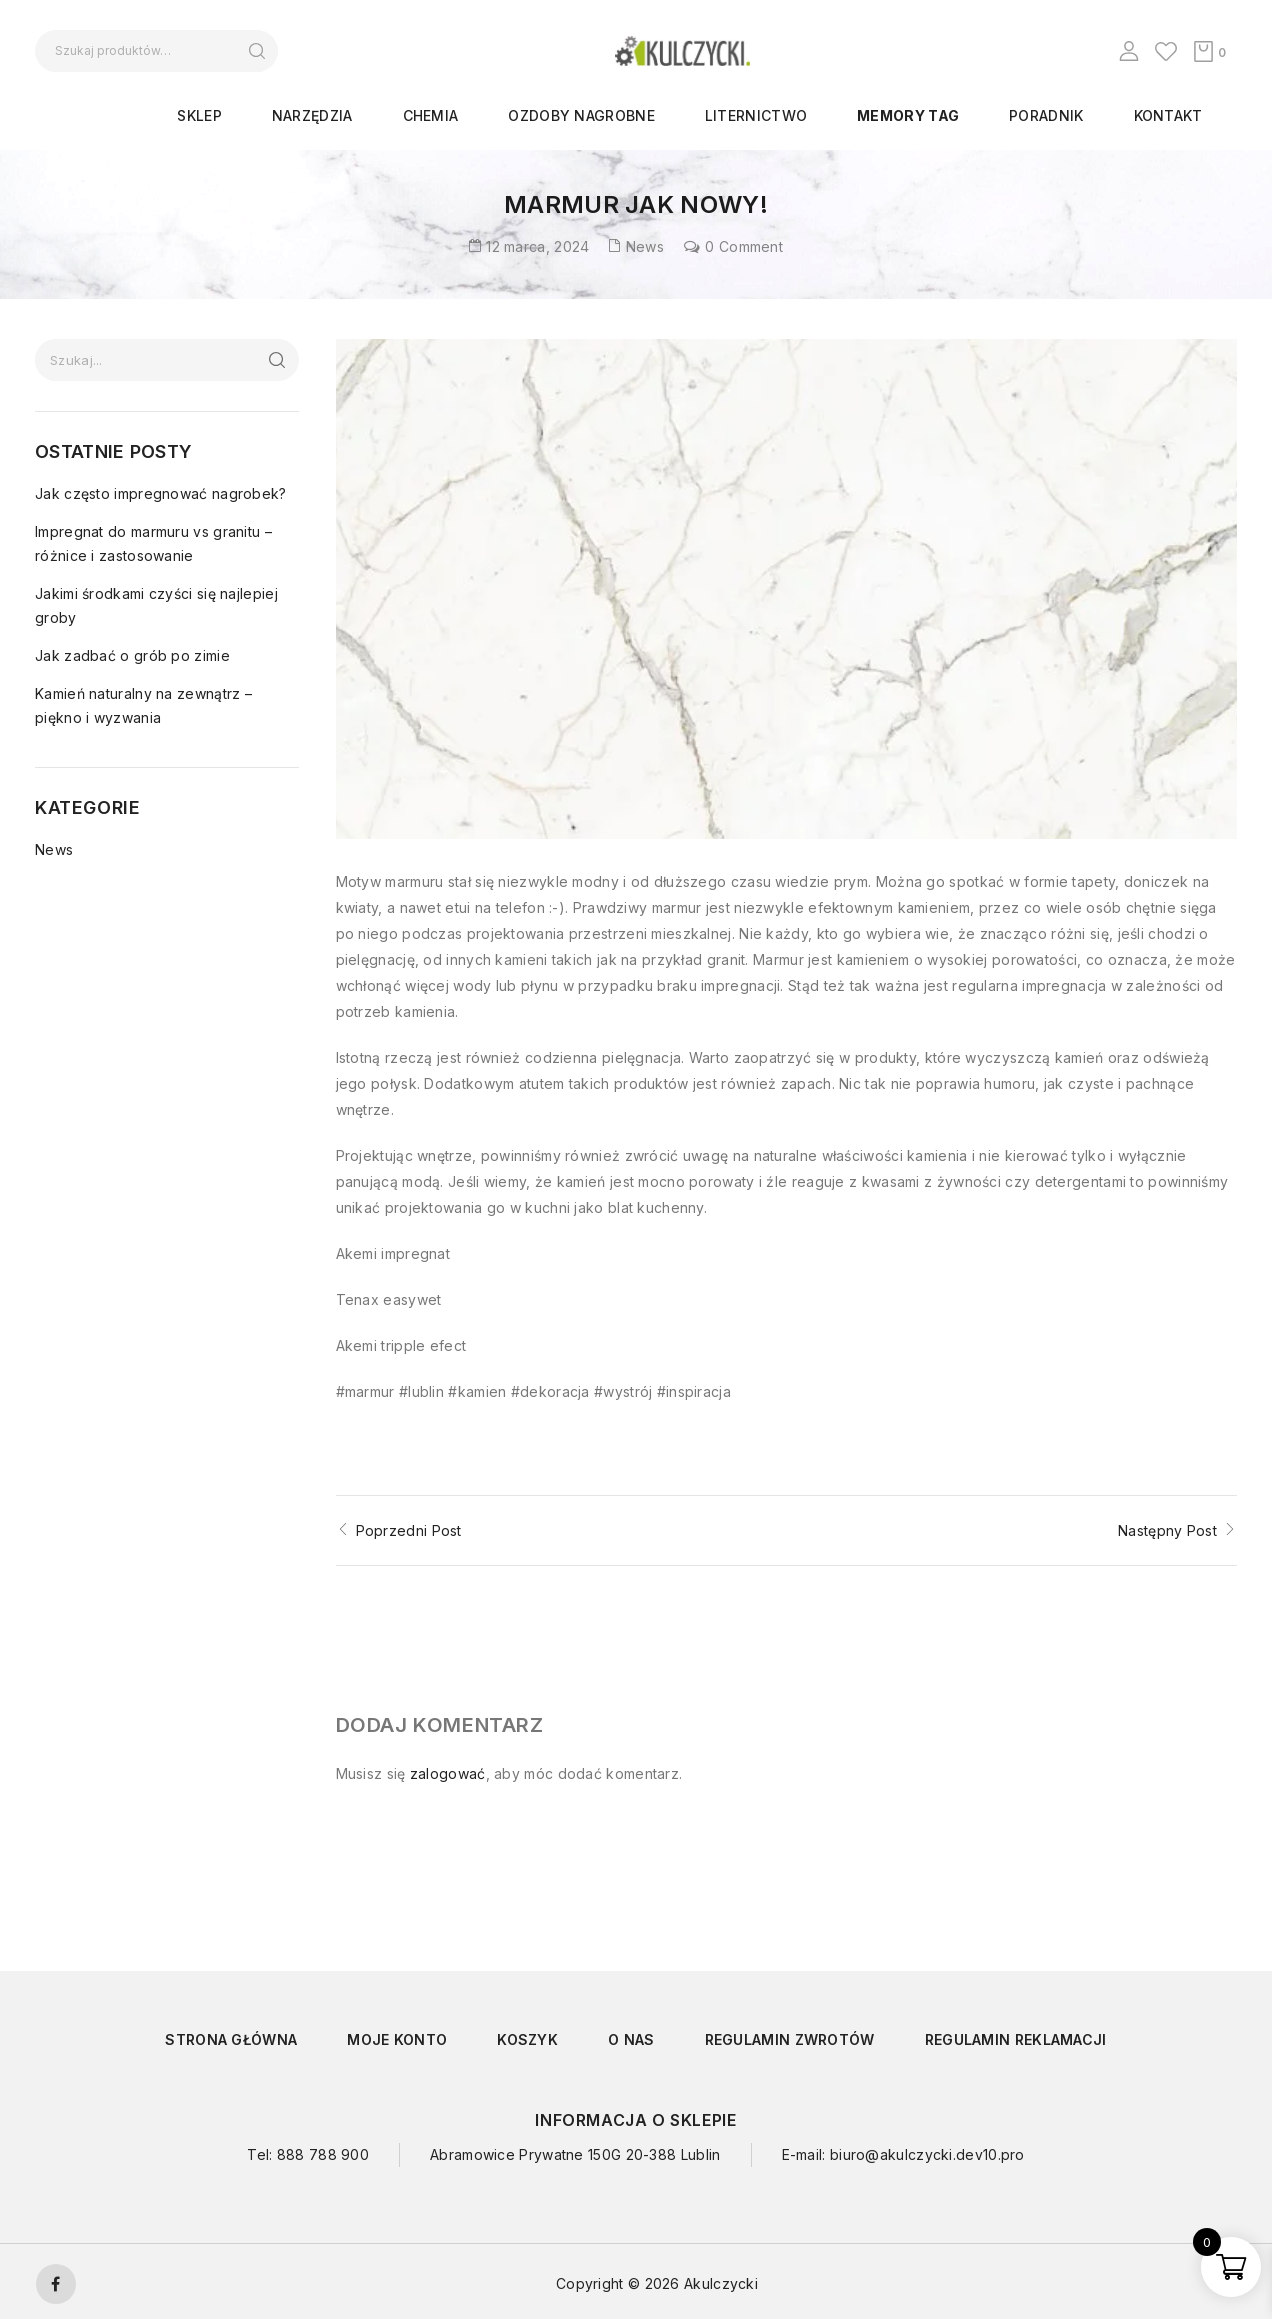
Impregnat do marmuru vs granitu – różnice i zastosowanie (153, 543)
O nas (631, 2034)
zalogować (448, 1768)
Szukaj (256, 51)
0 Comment (744, 246)
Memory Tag (908, 115)
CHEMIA (431, 115)
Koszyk (527, 2034)
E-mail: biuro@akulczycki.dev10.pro (903, 2149)
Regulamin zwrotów (790, 2034)
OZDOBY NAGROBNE (581, 115)
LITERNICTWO (756, 115)
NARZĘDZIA (312, 115)
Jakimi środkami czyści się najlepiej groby (156, 605)
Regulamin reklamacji (1016, 2034)
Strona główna (231, 2034)
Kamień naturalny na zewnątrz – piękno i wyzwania (143, 705)
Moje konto (397, 2034)
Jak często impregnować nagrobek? (161, 493)
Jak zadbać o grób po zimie (132, 655)
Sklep (199, 115)
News (645, 246)
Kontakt (1168, 115)
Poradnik (1046, 115)
